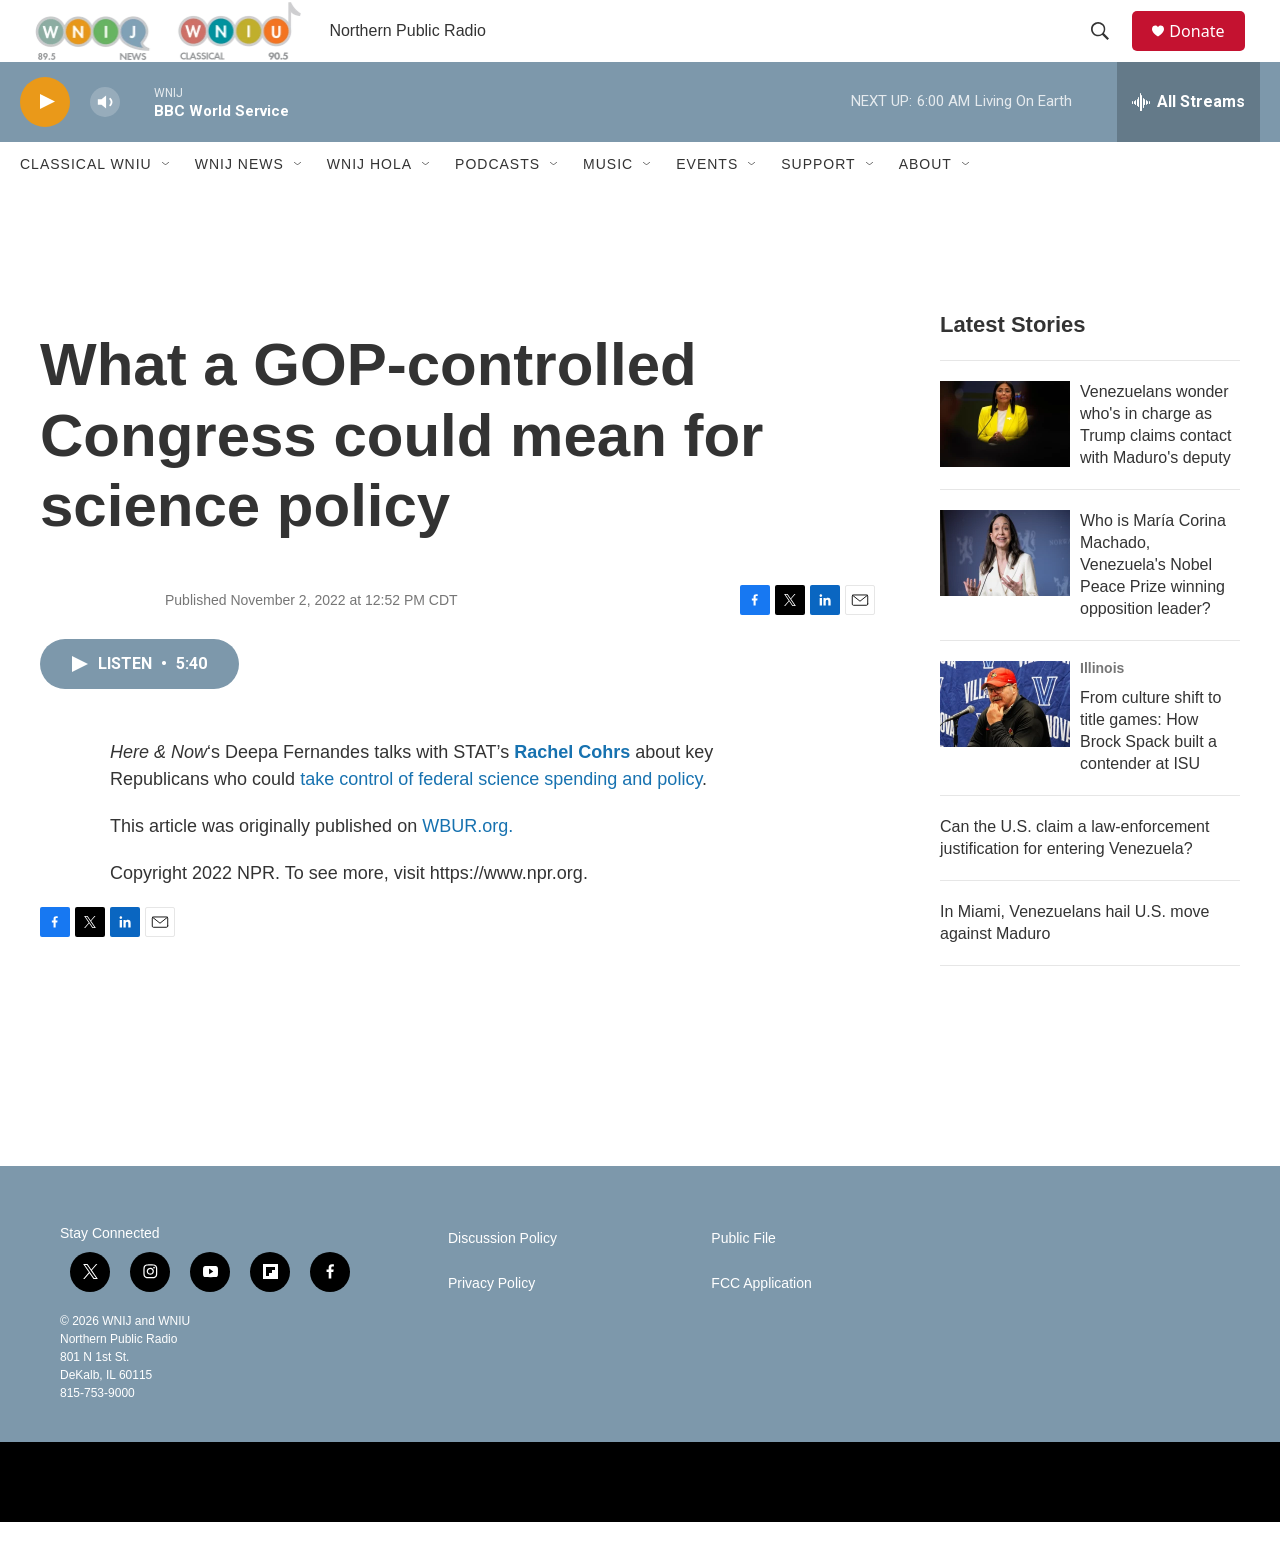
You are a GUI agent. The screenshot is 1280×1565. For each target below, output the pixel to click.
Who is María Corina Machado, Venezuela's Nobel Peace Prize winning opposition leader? (1153, 607)
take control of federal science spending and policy (501, 822)
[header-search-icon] (1109, 53)
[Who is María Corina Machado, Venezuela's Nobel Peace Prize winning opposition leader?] (1005, 596)
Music (608, 208)
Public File (743, 1281)
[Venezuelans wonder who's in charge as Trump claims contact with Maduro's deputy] (1005, 467)
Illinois (1102, 711)
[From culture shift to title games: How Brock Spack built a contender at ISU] (1005, 747)
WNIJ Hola (369, 208)
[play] (45, 145)
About (925, 208)
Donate (1209, 52)
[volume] (105, 145)
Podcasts (497, 208)
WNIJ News (239, 208)
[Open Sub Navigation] (167, 208)
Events (707, 208)
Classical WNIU (86, 208)
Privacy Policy (491, 1326)
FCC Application (761, 1326)
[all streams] (1188, 145)
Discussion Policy (502, 1281)
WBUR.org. (467, 869)
